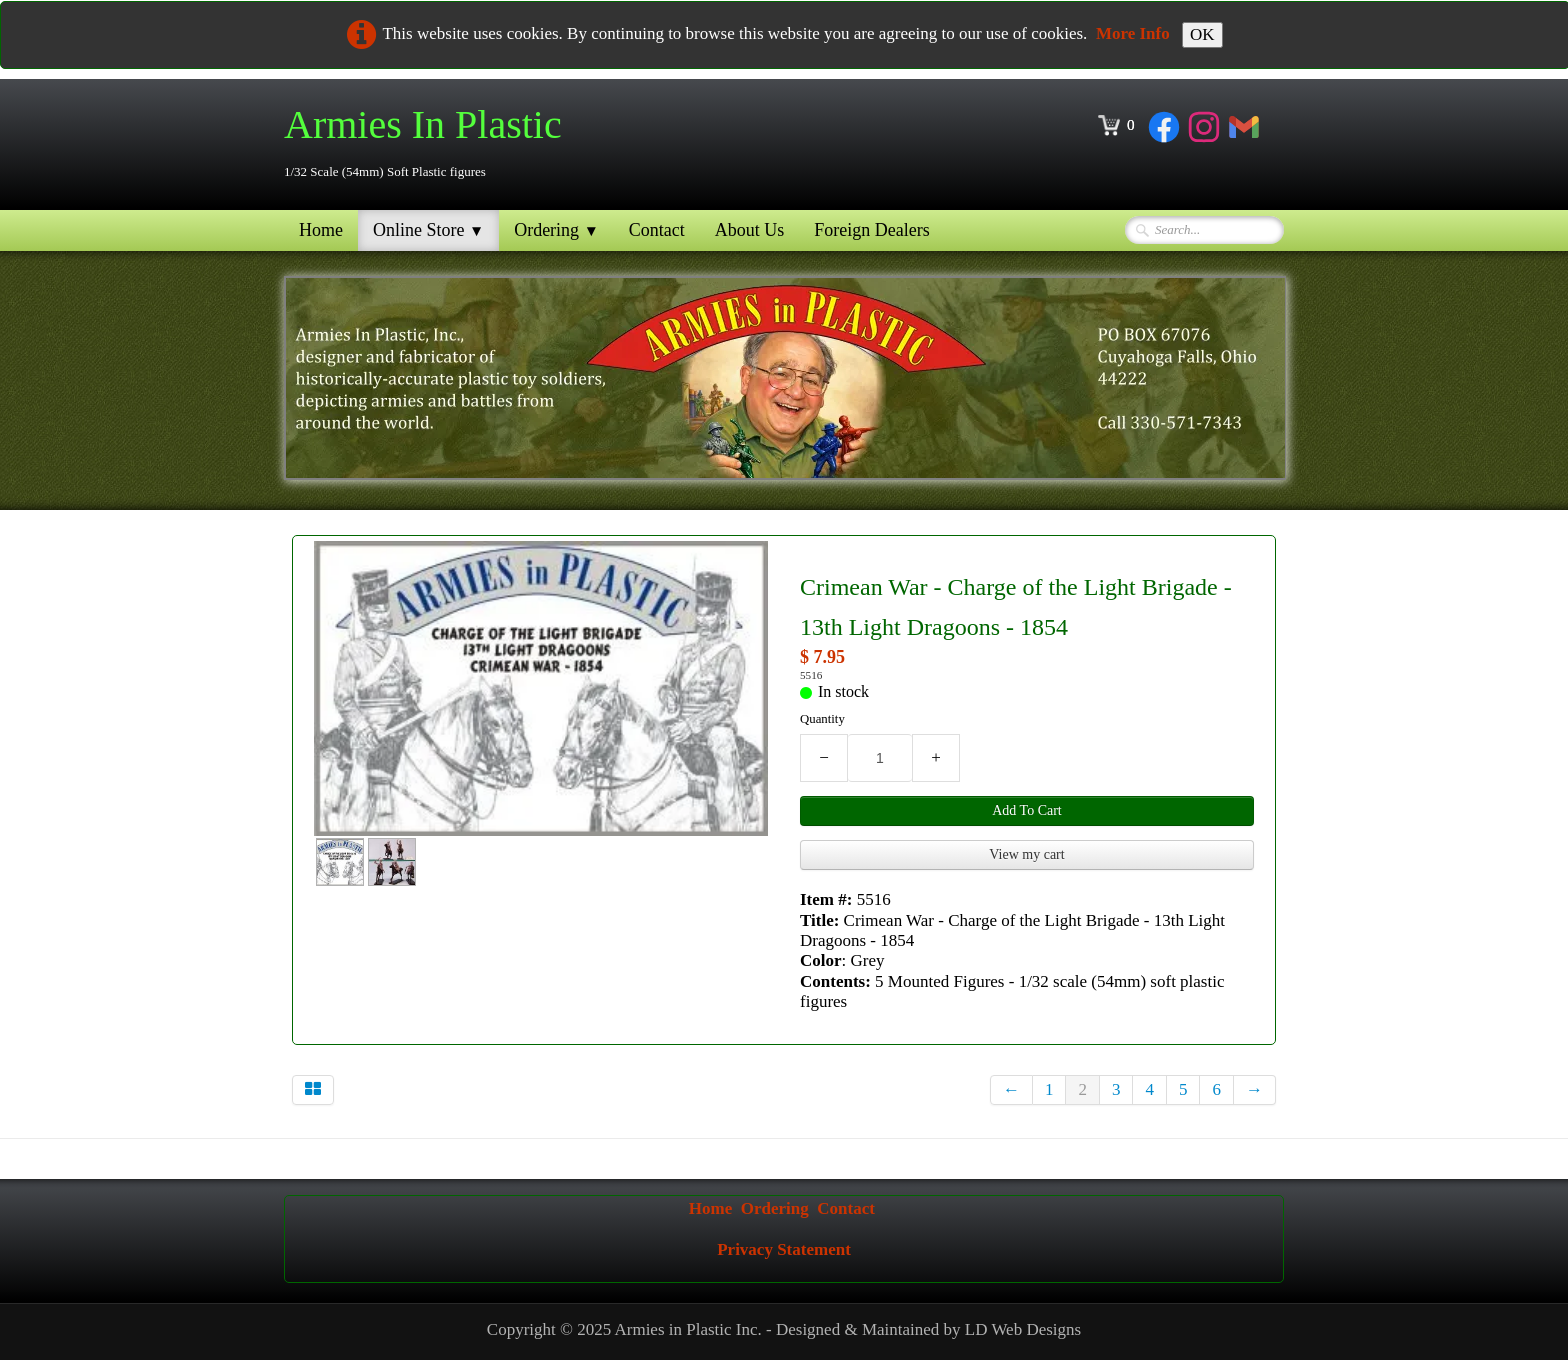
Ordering (556, 230)
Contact (657, 230)
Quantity (822, 719)
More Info (1133, 33)
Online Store (428, 230)
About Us (750, 230)
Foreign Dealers (871, 230)
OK (1202, 34)
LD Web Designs (1023, 1329)
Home (321, 230)
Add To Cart (1027, 810)
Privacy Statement (784, 1249)
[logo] (430, 142)
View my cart (1026, 854)
